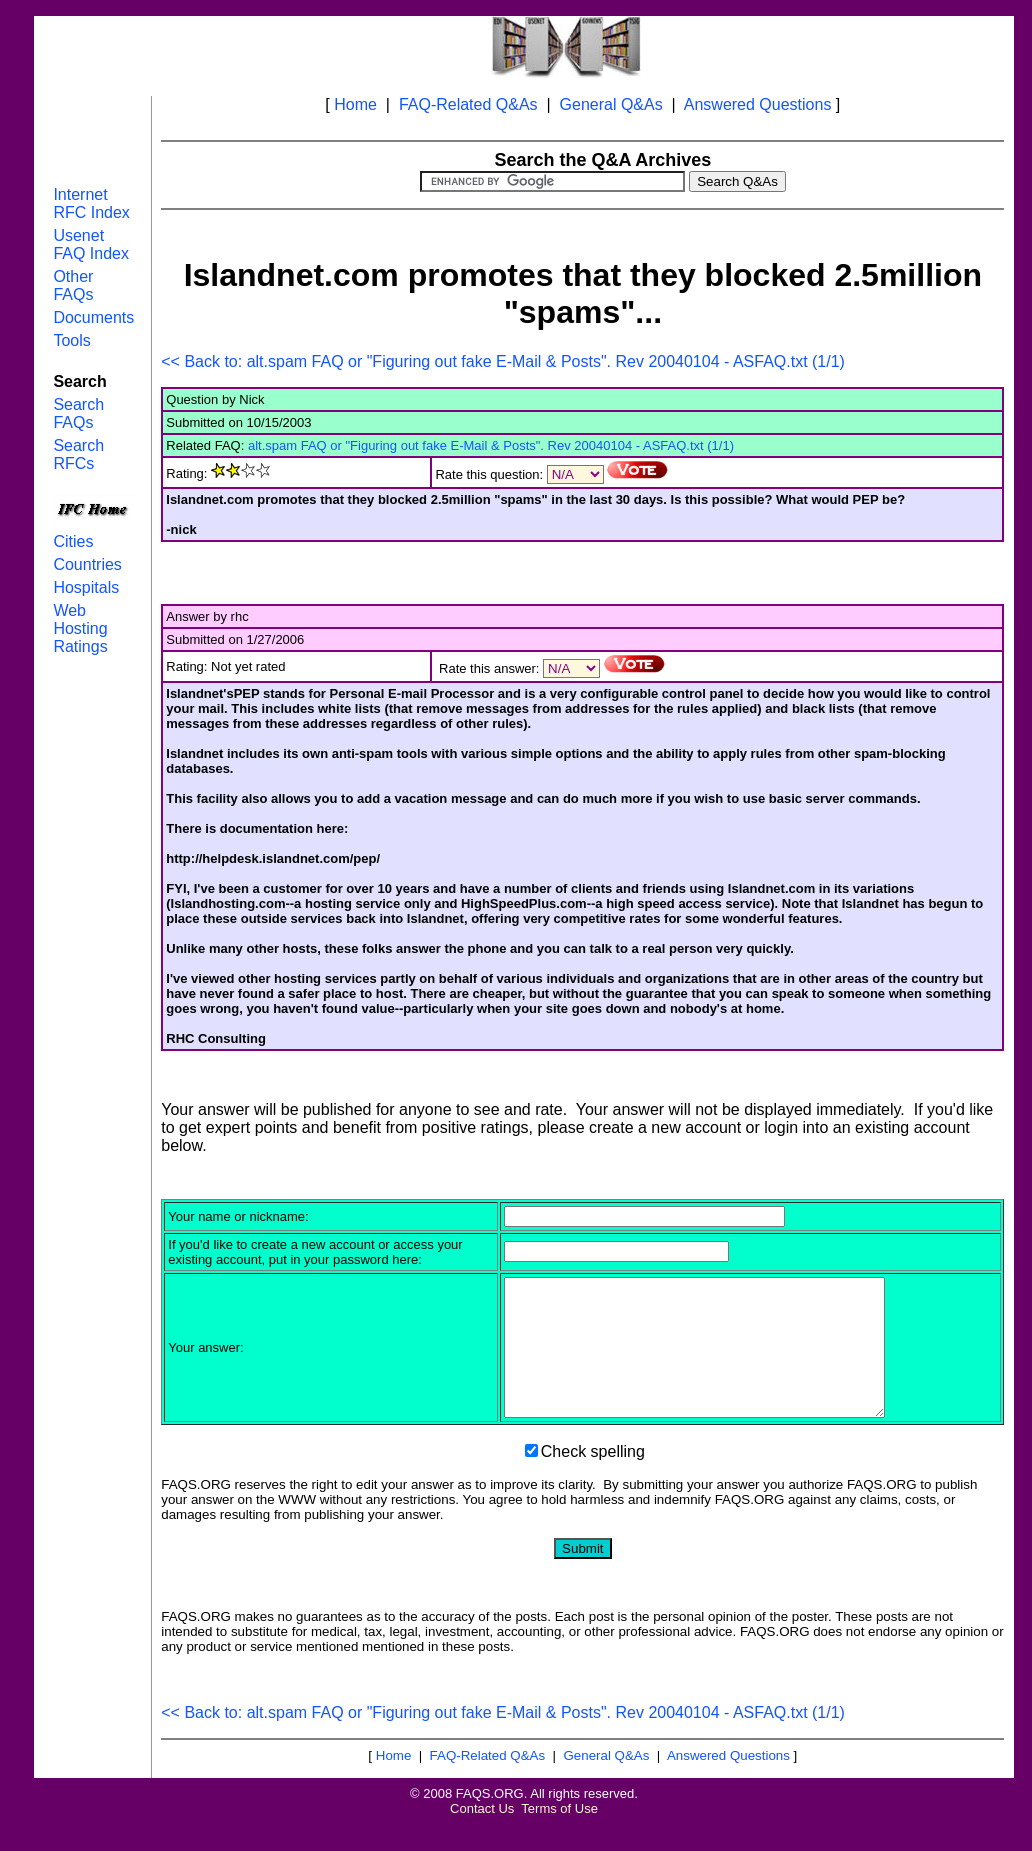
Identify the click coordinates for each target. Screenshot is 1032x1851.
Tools (71, 340)
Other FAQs (73, 285)
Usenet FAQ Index (91, 244)
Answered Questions (758, 104)
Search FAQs (78, 413)
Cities (73, 541)
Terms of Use (559, 1835)
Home (355, 104)
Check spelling (593, 1478)
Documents (93, 317)
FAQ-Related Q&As (468, 104)
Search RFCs (78, 454)
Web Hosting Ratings (80, 628)
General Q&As (611, 104)
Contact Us (482, 1835)
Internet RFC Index (91, 203)
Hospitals (86, 587)
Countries (87, 564)
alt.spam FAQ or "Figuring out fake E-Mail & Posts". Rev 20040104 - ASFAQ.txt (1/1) (491, 445)
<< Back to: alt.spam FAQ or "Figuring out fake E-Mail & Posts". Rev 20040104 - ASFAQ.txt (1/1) (503, 361)
